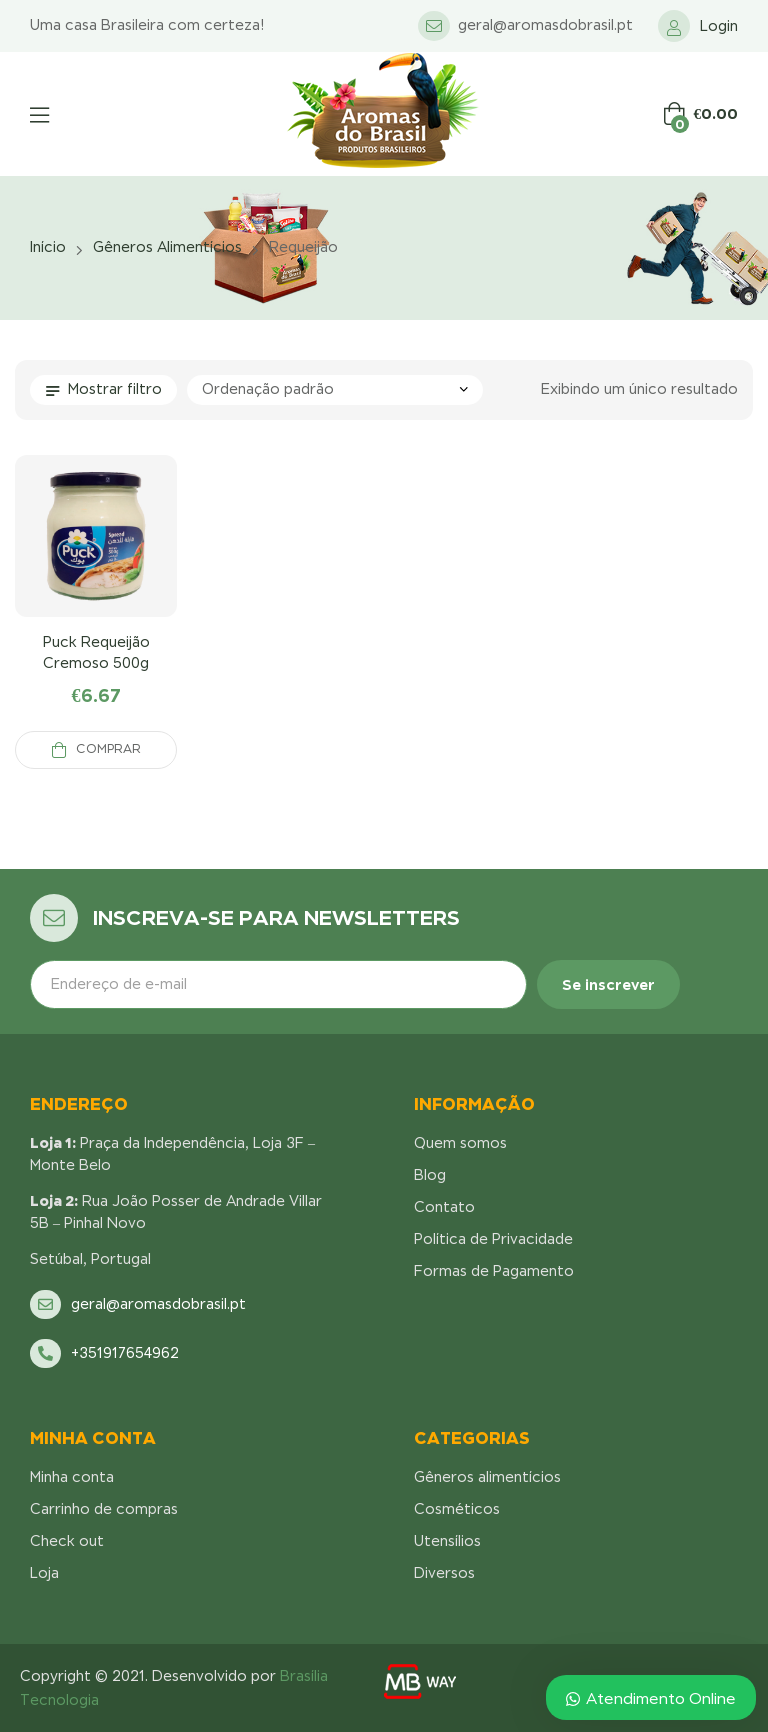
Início (48, 247)
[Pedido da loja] (335, 390)
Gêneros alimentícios (167, 247)
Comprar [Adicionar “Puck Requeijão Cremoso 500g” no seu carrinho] (108, 749)
